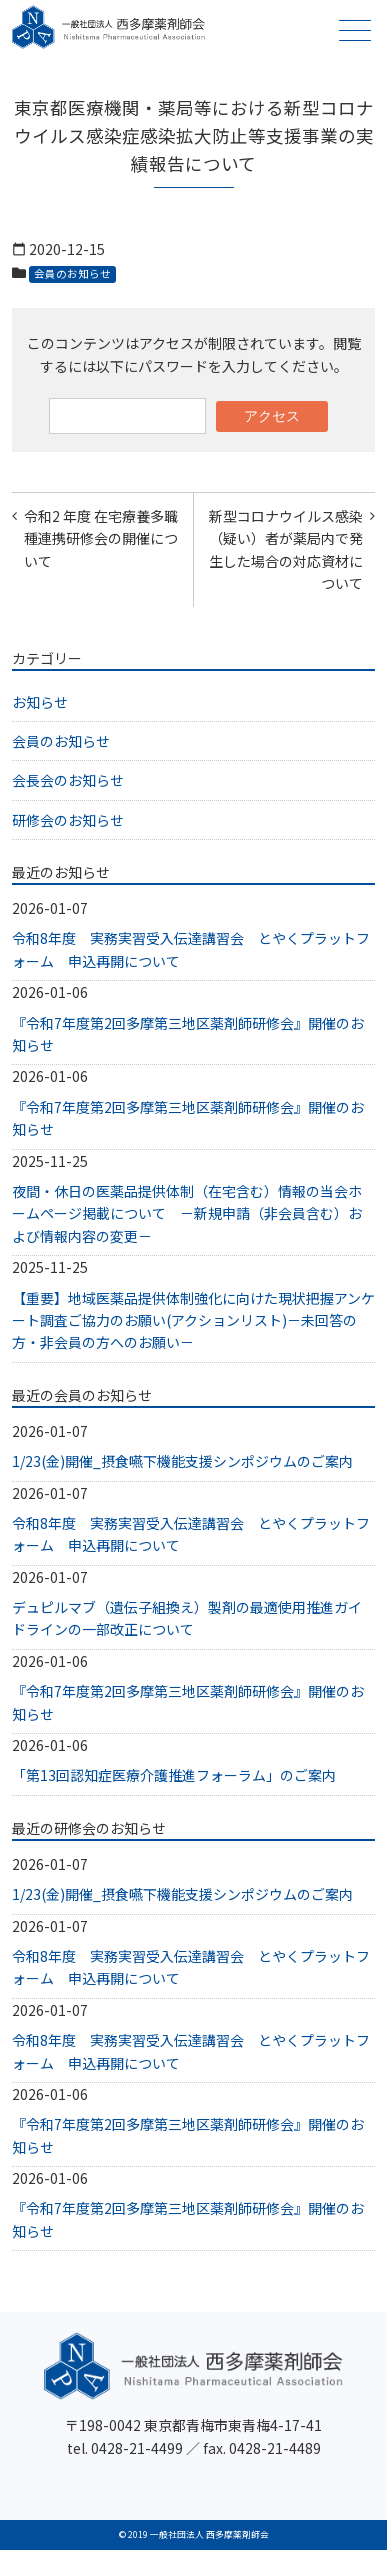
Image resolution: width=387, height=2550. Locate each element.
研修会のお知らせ (68, 820)
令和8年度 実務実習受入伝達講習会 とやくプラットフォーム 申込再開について (191, 949)
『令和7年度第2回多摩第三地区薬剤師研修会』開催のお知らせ (188, 1034)
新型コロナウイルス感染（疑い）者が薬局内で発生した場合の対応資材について (286, 549)
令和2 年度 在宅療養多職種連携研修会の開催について (101, 538)
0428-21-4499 (137, 2448)
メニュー (353, 30)
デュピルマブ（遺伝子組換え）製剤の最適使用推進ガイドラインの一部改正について (187, 1618)
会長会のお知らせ (68, 780)
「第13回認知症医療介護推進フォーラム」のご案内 (174, 1775)
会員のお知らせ (72, 273)
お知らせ (40, 702)
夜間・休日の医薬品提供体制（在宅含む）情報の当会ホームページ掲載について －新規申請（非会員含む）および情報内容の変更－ (187, 1213)
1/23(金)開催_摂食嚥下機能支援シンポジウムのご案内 (182, 1461)
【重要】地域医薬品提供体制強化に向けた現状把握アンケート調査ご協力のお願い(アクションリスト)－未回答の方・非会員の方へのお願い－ (193, 1320)
